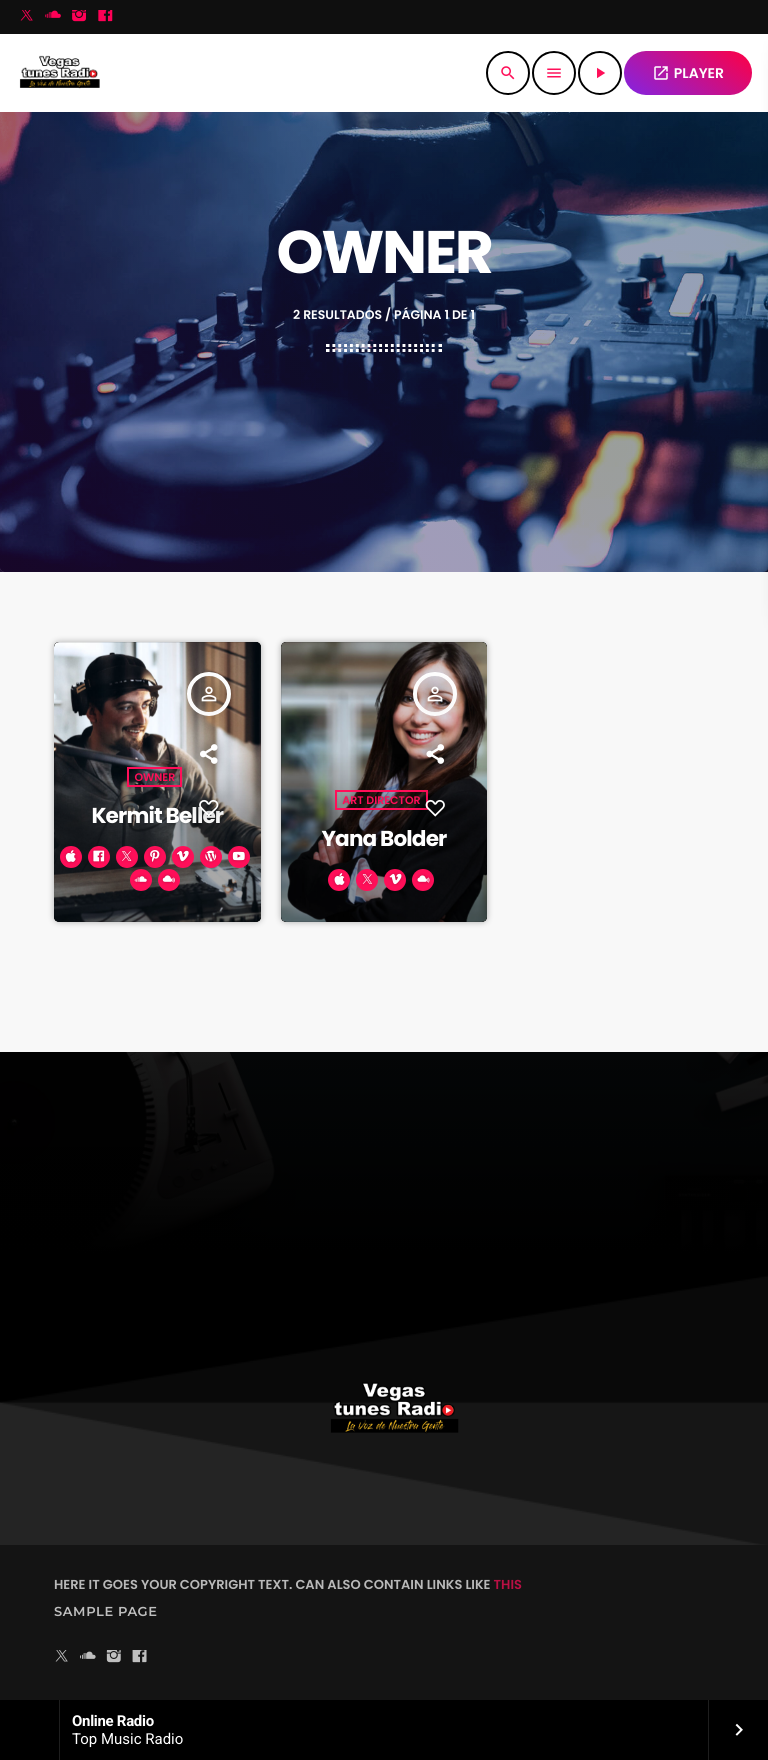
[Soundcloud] (53, 17)
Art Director (381, 800)
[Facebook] (105, 17)
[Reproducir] (600, 73)
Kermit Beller (157, 815)
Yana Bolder (383, 838)
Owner (154, 777)
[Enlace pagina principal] (59, 73)
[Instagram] (79, 17)
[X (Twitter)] (27, 17)
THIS (508, 1584)
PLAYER (688, 73)
